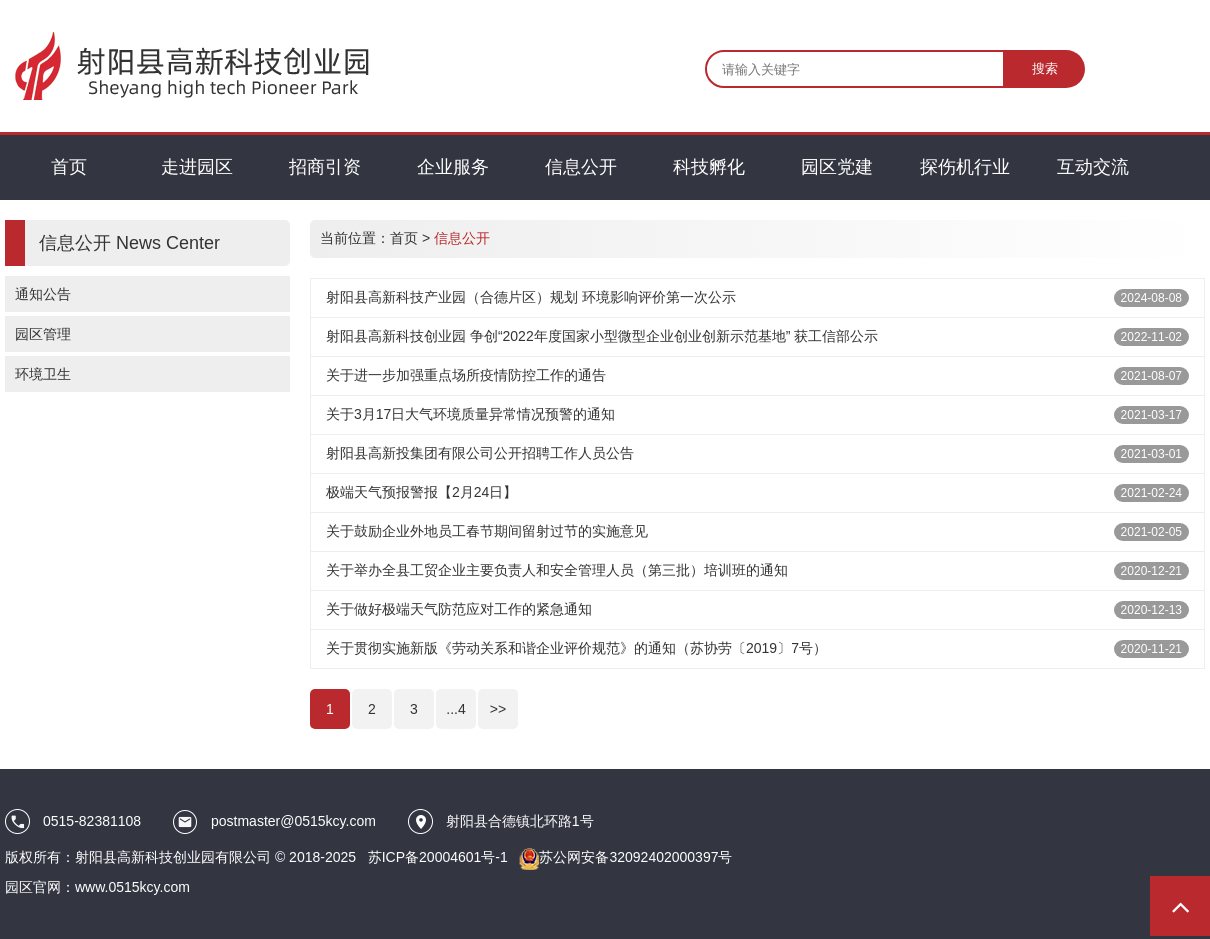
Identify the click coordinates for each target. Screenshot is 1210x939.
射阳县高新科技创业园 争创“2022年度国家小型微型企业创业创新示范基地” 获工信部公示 (602, 336)
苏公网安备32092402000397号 (635, 857)
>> (498, 709)
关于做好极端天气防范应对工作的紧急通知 (459, 609)
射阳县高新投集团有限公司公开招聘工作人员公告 (480, 453)
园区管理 (43, 334)
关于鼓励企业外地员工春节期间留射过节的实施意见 (487, 531)
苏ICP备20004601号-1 (438, 857)
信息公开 (462, 238)
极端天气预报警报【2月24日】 (421, 492)
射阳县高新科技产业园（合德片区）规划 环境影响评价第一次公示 (531, 297)
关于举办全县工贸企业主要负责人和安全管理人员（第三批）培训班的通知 (557, 570)
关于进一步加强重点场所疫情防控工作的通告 (466, 375)
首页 (404, 238)
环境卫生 (43, 374)
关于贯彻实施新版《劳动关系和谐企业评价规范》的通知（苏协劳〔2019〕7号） (576, 648)
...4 (455, 709)
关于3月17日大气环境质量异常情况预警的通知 (470, 414)
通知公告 (43, 294)
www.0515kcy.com (132, 887)
